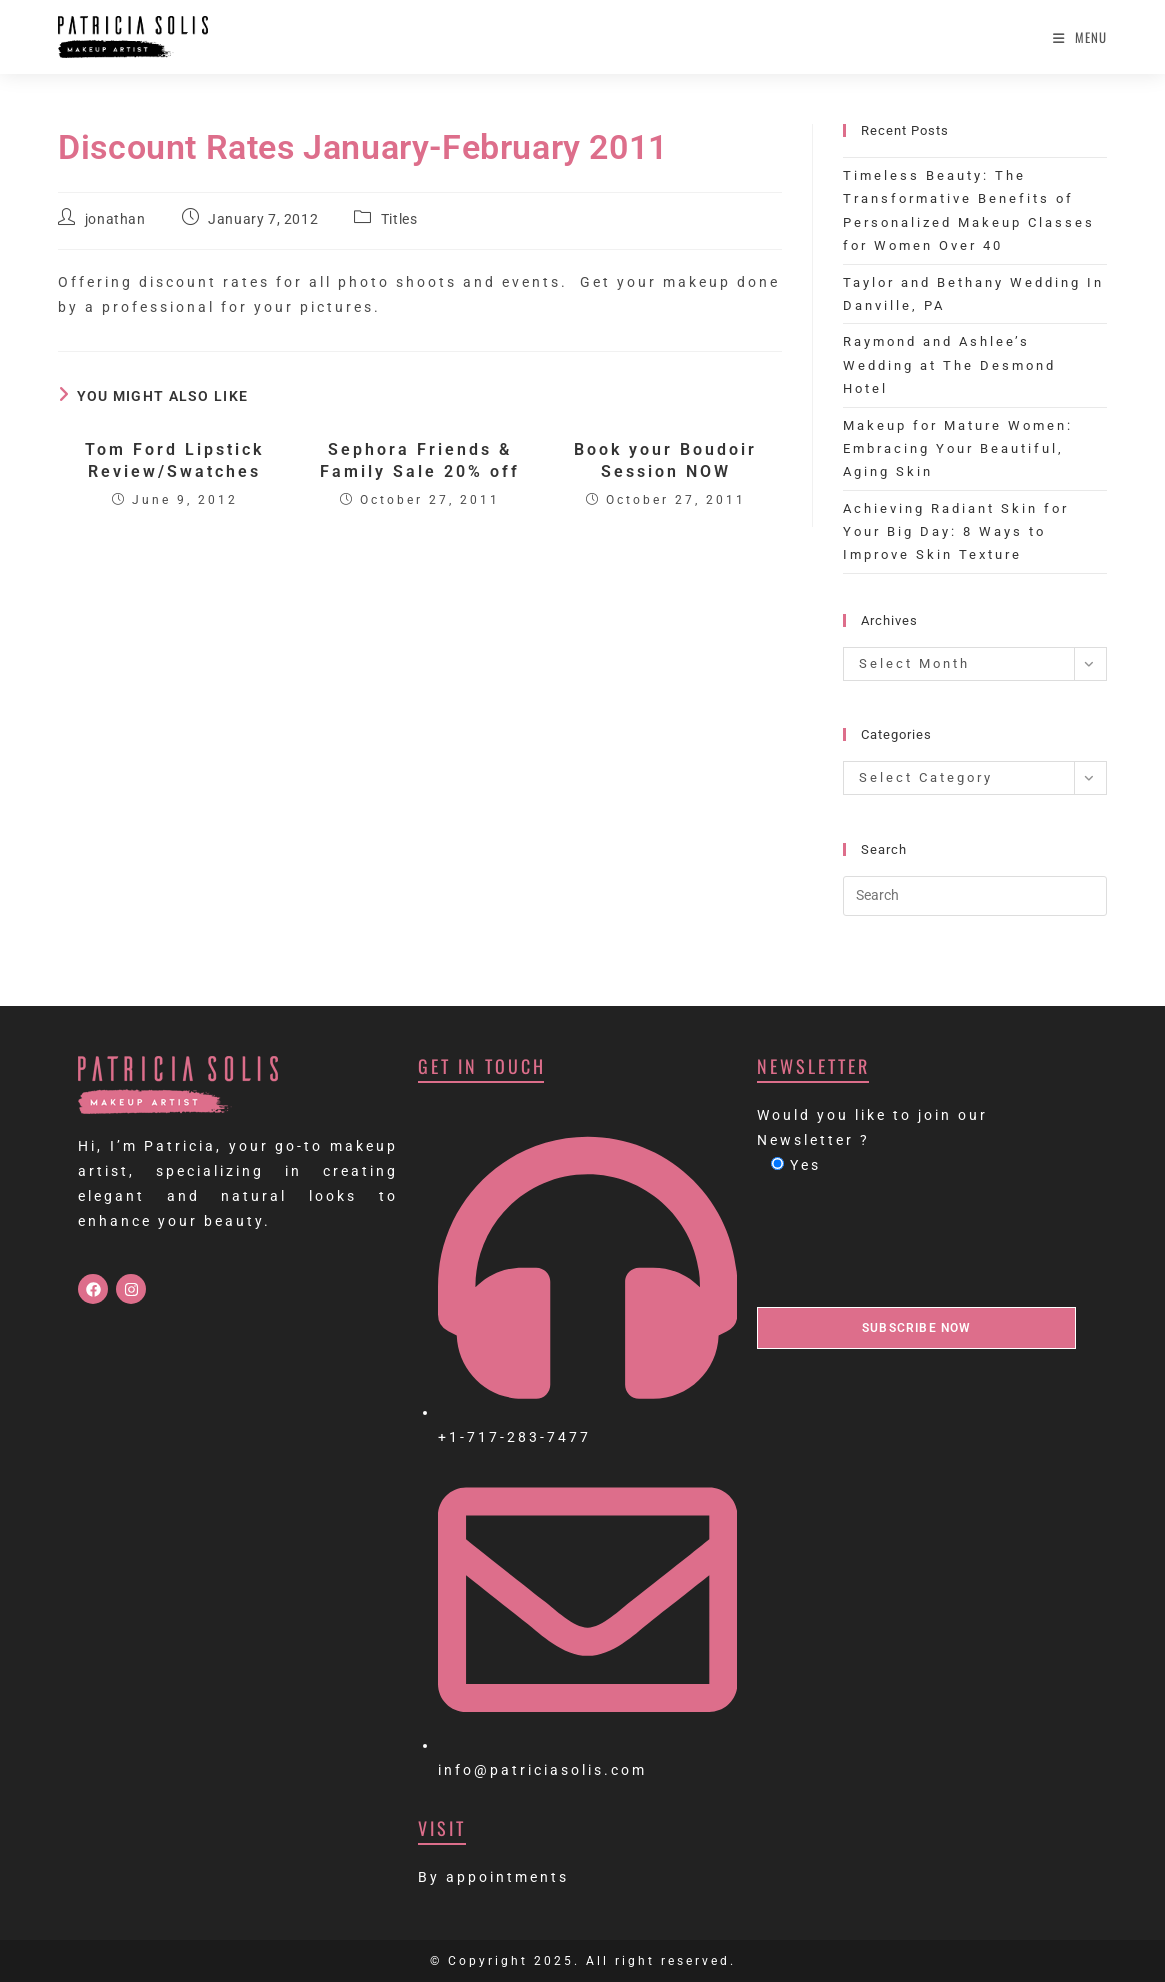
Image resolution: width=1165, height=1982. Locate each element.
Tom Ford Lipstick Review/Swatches (174, 460)
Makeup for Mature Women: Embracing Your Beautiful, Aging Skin (958, 449)
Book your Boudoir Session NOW (665, 460)
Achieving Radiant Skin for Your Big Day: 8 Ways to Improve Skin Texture (956, 532)
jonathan (115, 219)
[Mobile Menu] (1080, 37)
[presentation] (909, 1242)
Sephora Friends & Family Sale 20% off (420, 460)
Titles (399, 219)
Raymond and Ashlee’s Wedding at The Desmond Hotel (949, 365)
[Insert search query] (975, 896)
